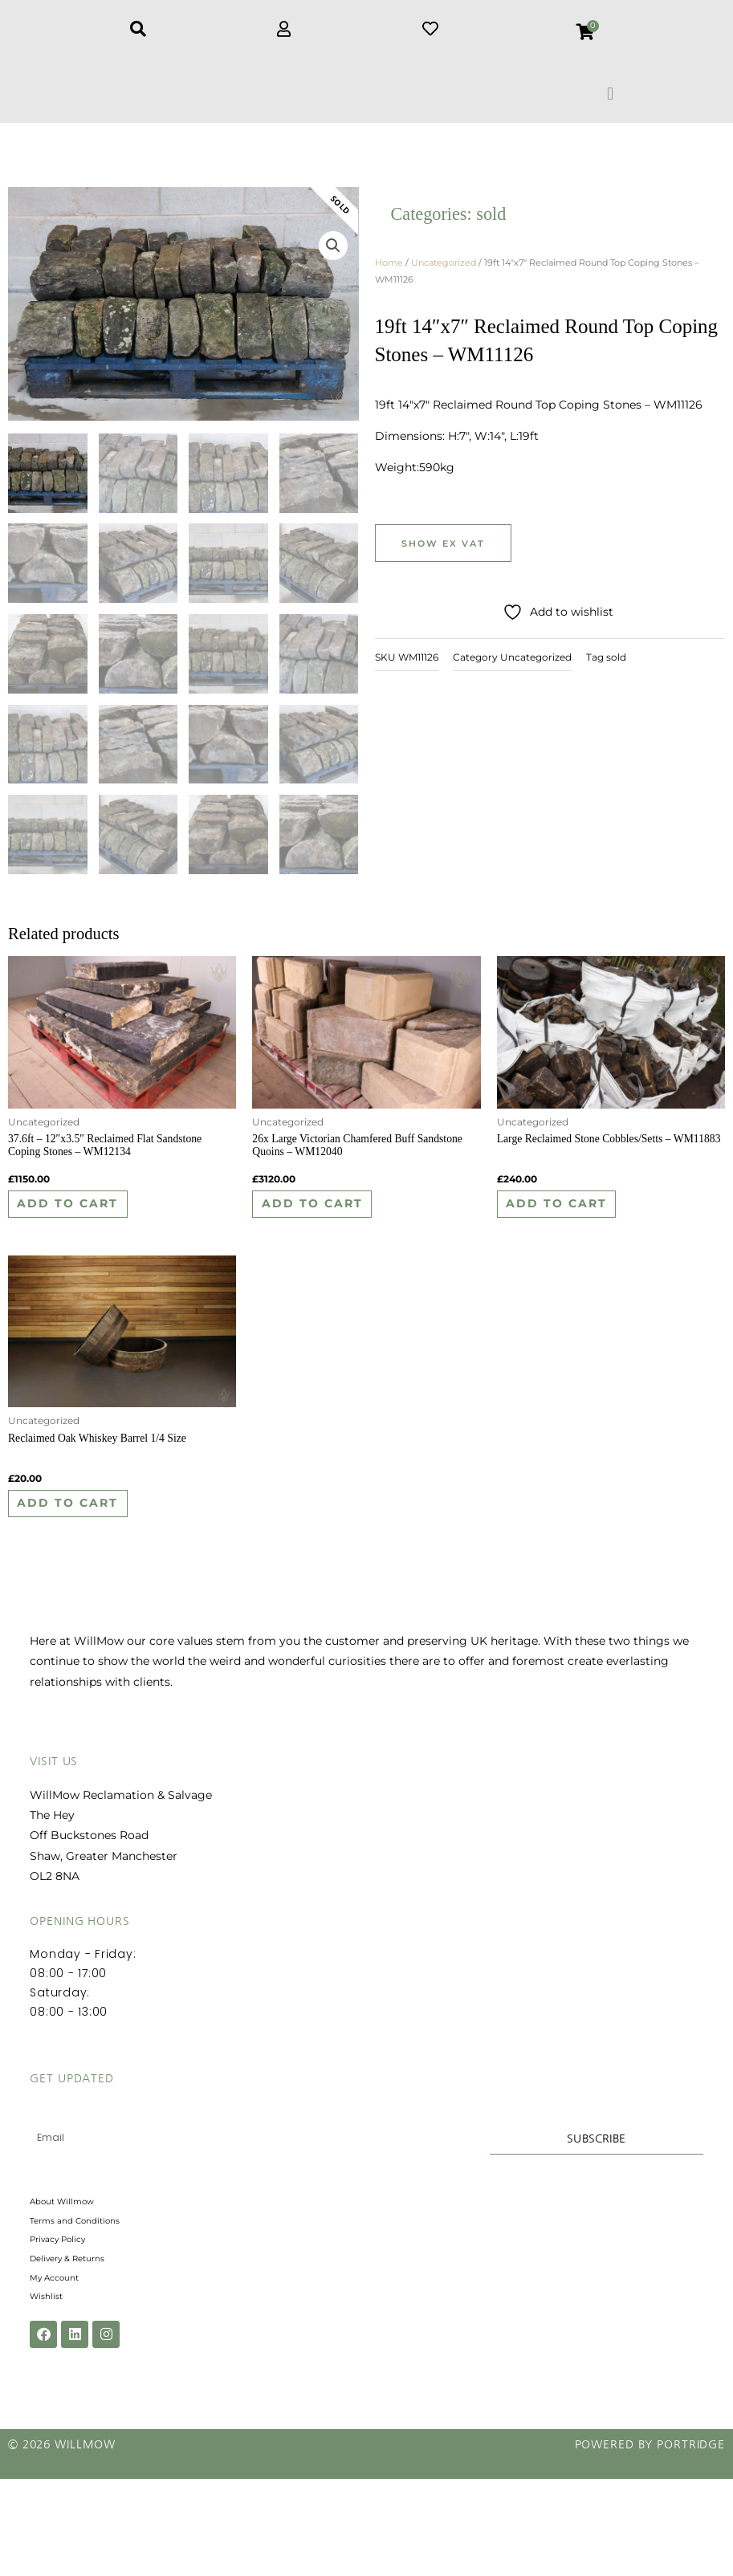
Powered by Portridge (650, 2541)
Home (389, 272)
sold (491, 224)
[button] (610, 93)
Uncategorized (443, 272)
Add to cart (85, 1220)
